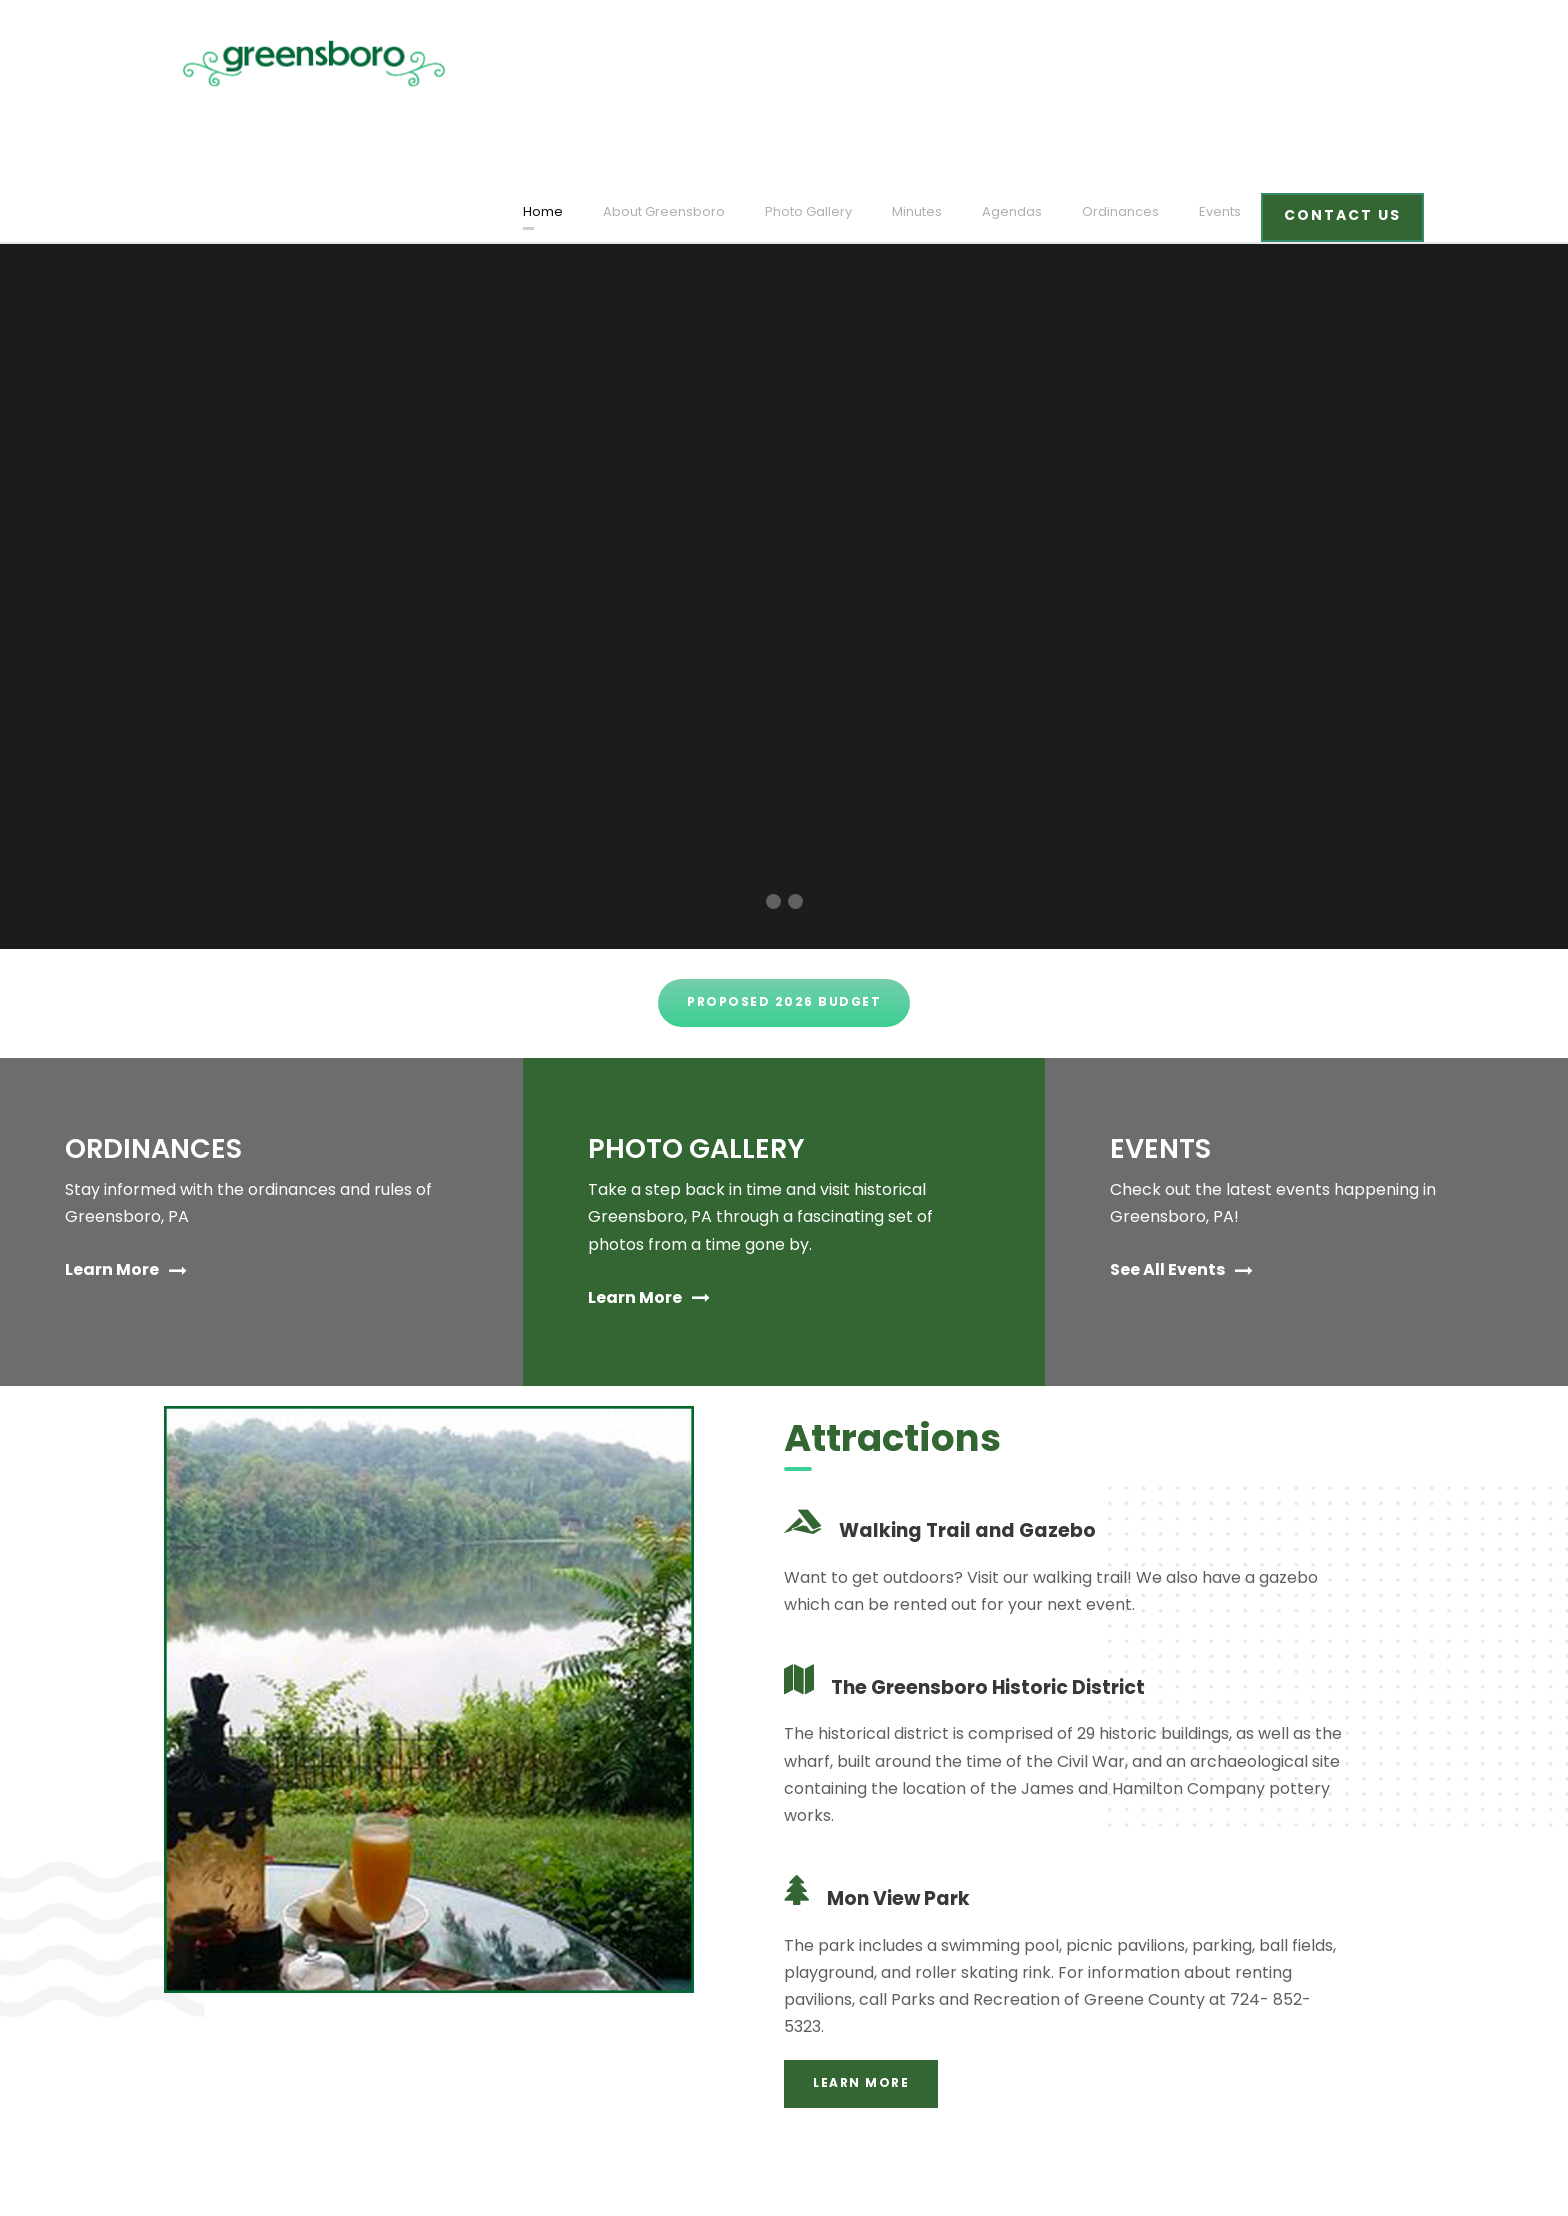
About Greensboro (712, 63)
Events (1228, 63)
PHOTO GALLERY (703, 1055)
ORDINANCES (156, 1055)
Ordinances (1134, 63)
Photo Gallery (844, 63)
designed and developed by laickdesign (295, 2172)
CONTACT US (1345, 67)
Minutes (947, 63)
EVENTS (1164, 1055)
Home (601, 63)
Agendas (1035, 63)
